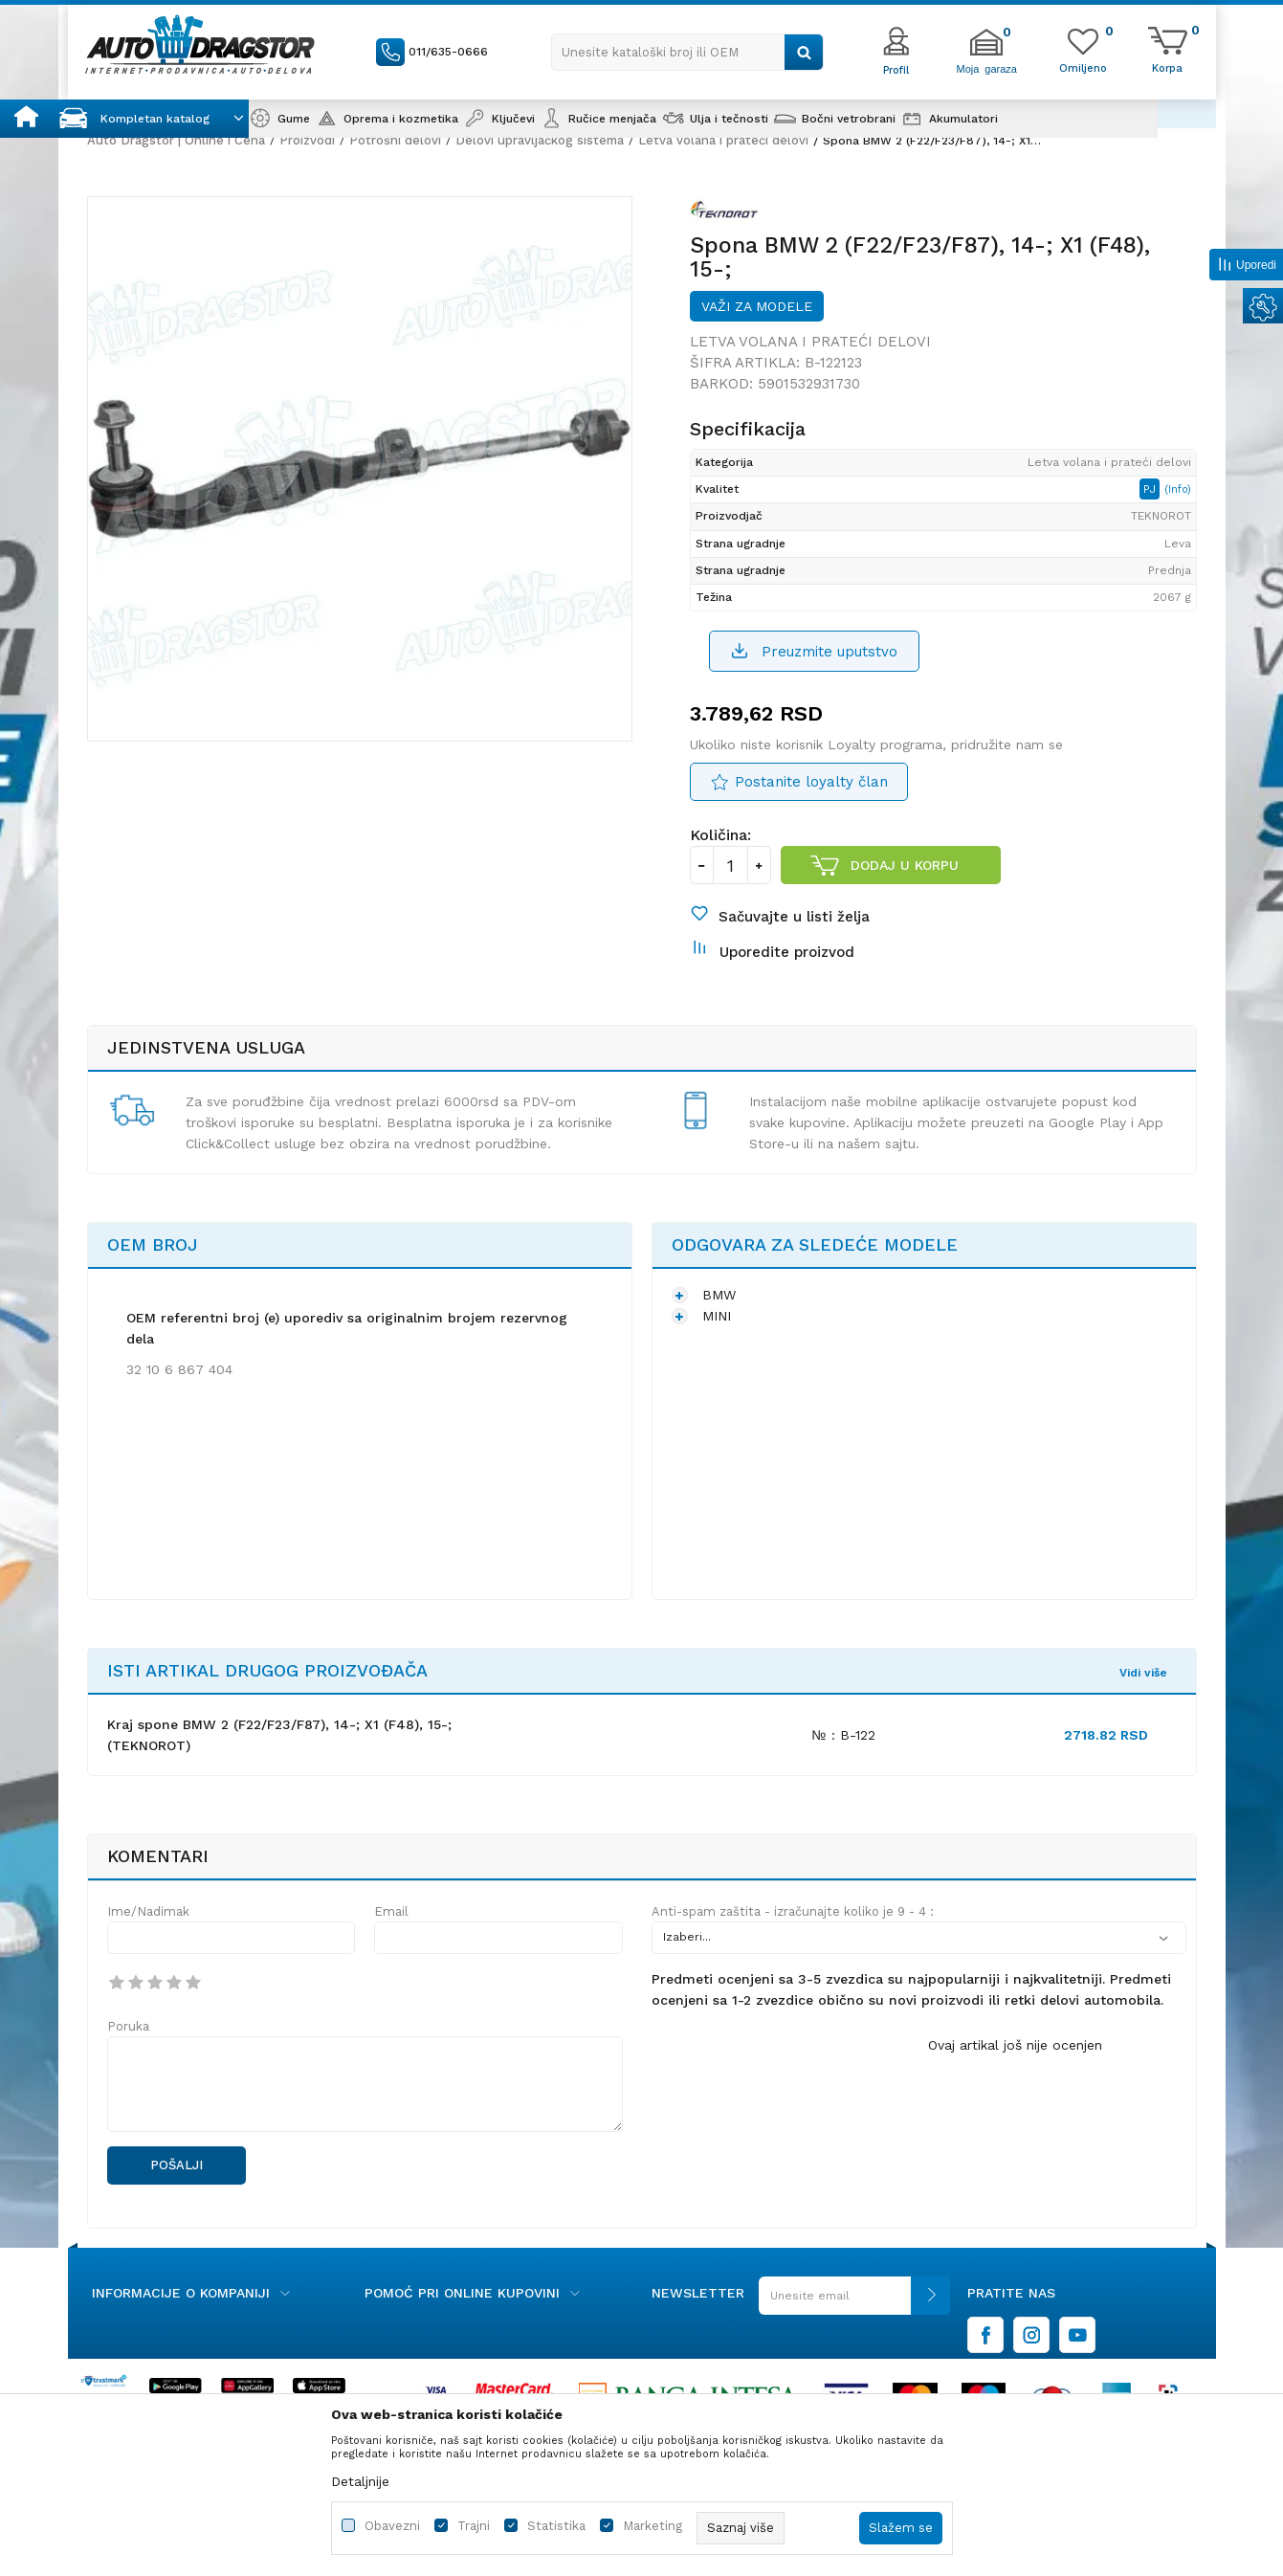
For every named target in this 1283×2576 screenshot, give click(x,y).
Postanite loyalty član (811, 781)
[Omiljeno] (1083, 67)
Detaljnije (360, 2481)
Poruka (128, 2026)
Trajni (473, 2526)
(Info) (1177, 489)
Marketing (652, 2526)
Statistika (556, 2526)
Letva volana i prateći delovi (723, 140)
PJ (1151, 489)
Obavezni (392, 2526)
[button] (687, 52)
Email (391, 1911)
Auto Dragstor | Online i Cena (176, 140)
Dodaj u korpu (905, 865)
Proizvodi (307, 140)
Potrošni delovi (395, 140)
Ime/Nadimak (148, 1911)
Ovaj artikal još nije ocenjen (1015, 2045)
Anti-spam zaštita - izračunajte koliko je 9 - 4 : (793, 1911)
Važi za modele (756, 306)
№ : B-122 (842, 1735)
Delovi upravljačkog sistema (539, 140)
